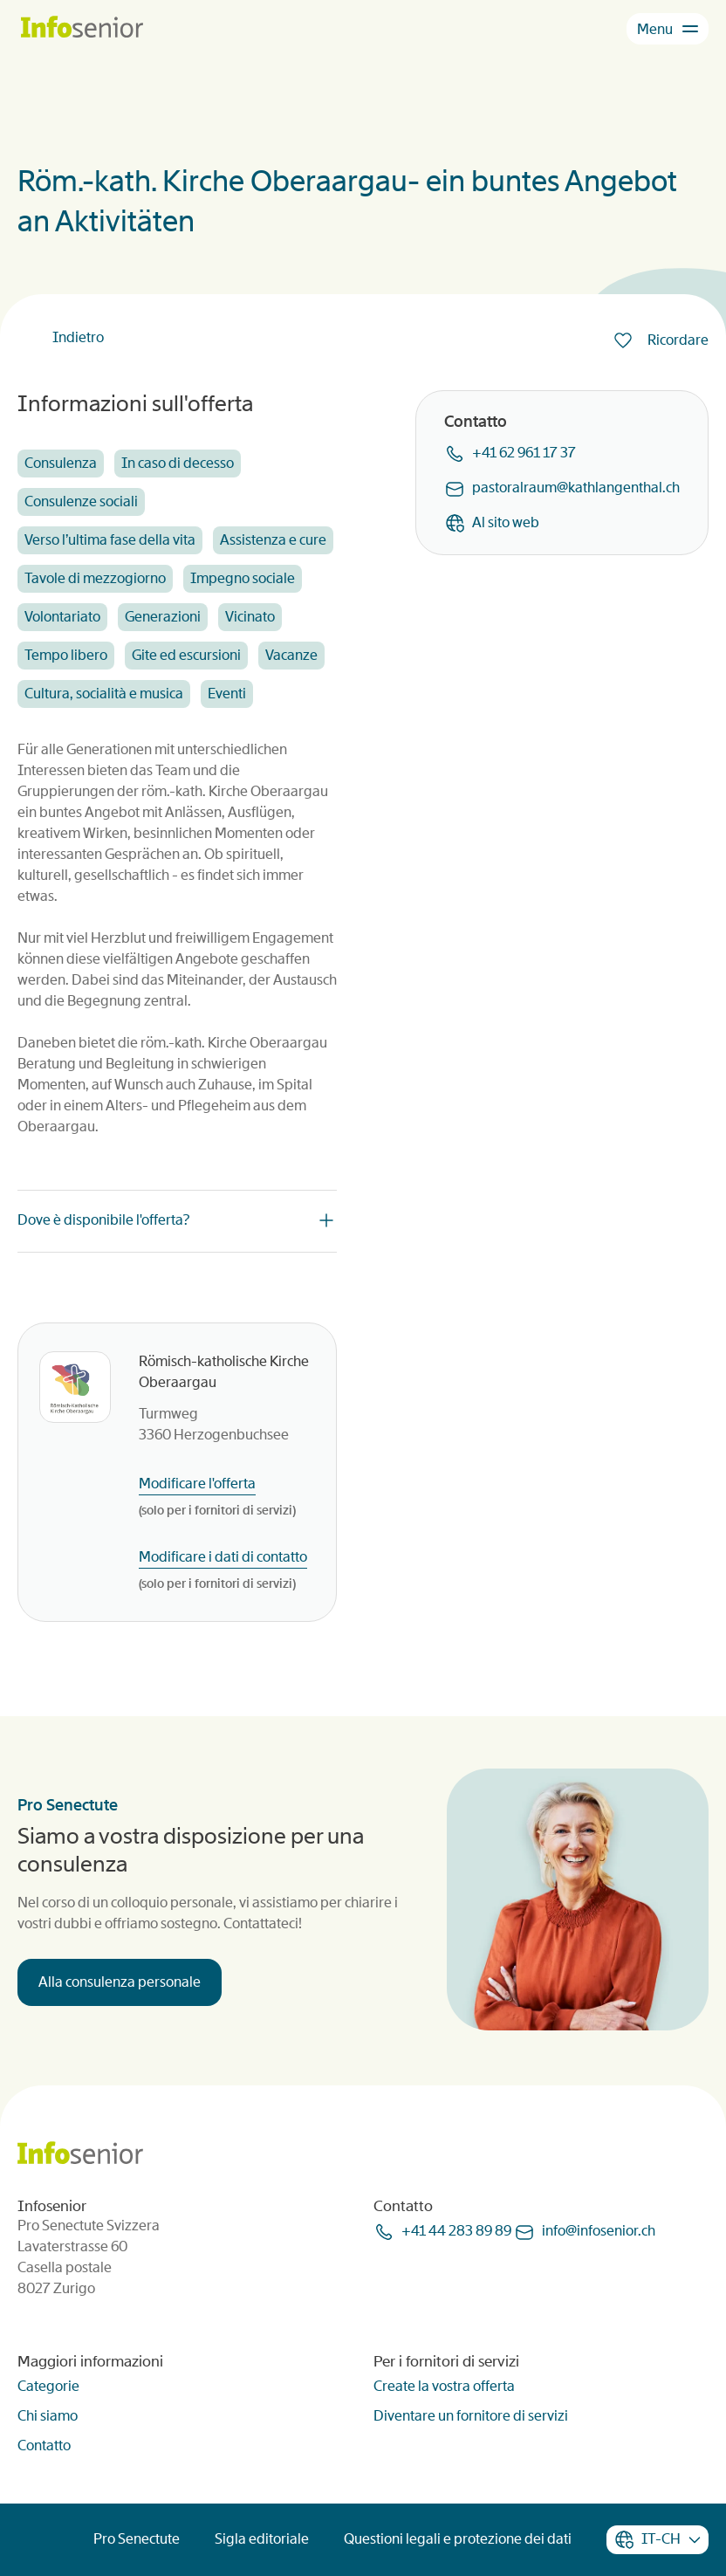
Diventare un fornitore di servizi (470, 2416)
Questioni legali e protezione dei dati (458, 2539)
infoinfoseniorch (598, 2231)
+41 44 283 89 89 (456, 2231)
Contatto (44, 2445)
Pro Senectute (136, 2539)
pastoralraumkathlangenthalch (576, 487)
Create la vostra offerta (444, 2386)
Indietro (78, 337)
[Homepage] (82, 28)
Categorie (48, 2386)
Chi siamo (47, 2416)
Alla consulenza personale (119, 1982)
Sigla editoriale (262, 2539)
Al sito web (505, 522)
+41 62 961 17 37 (524, 452)
